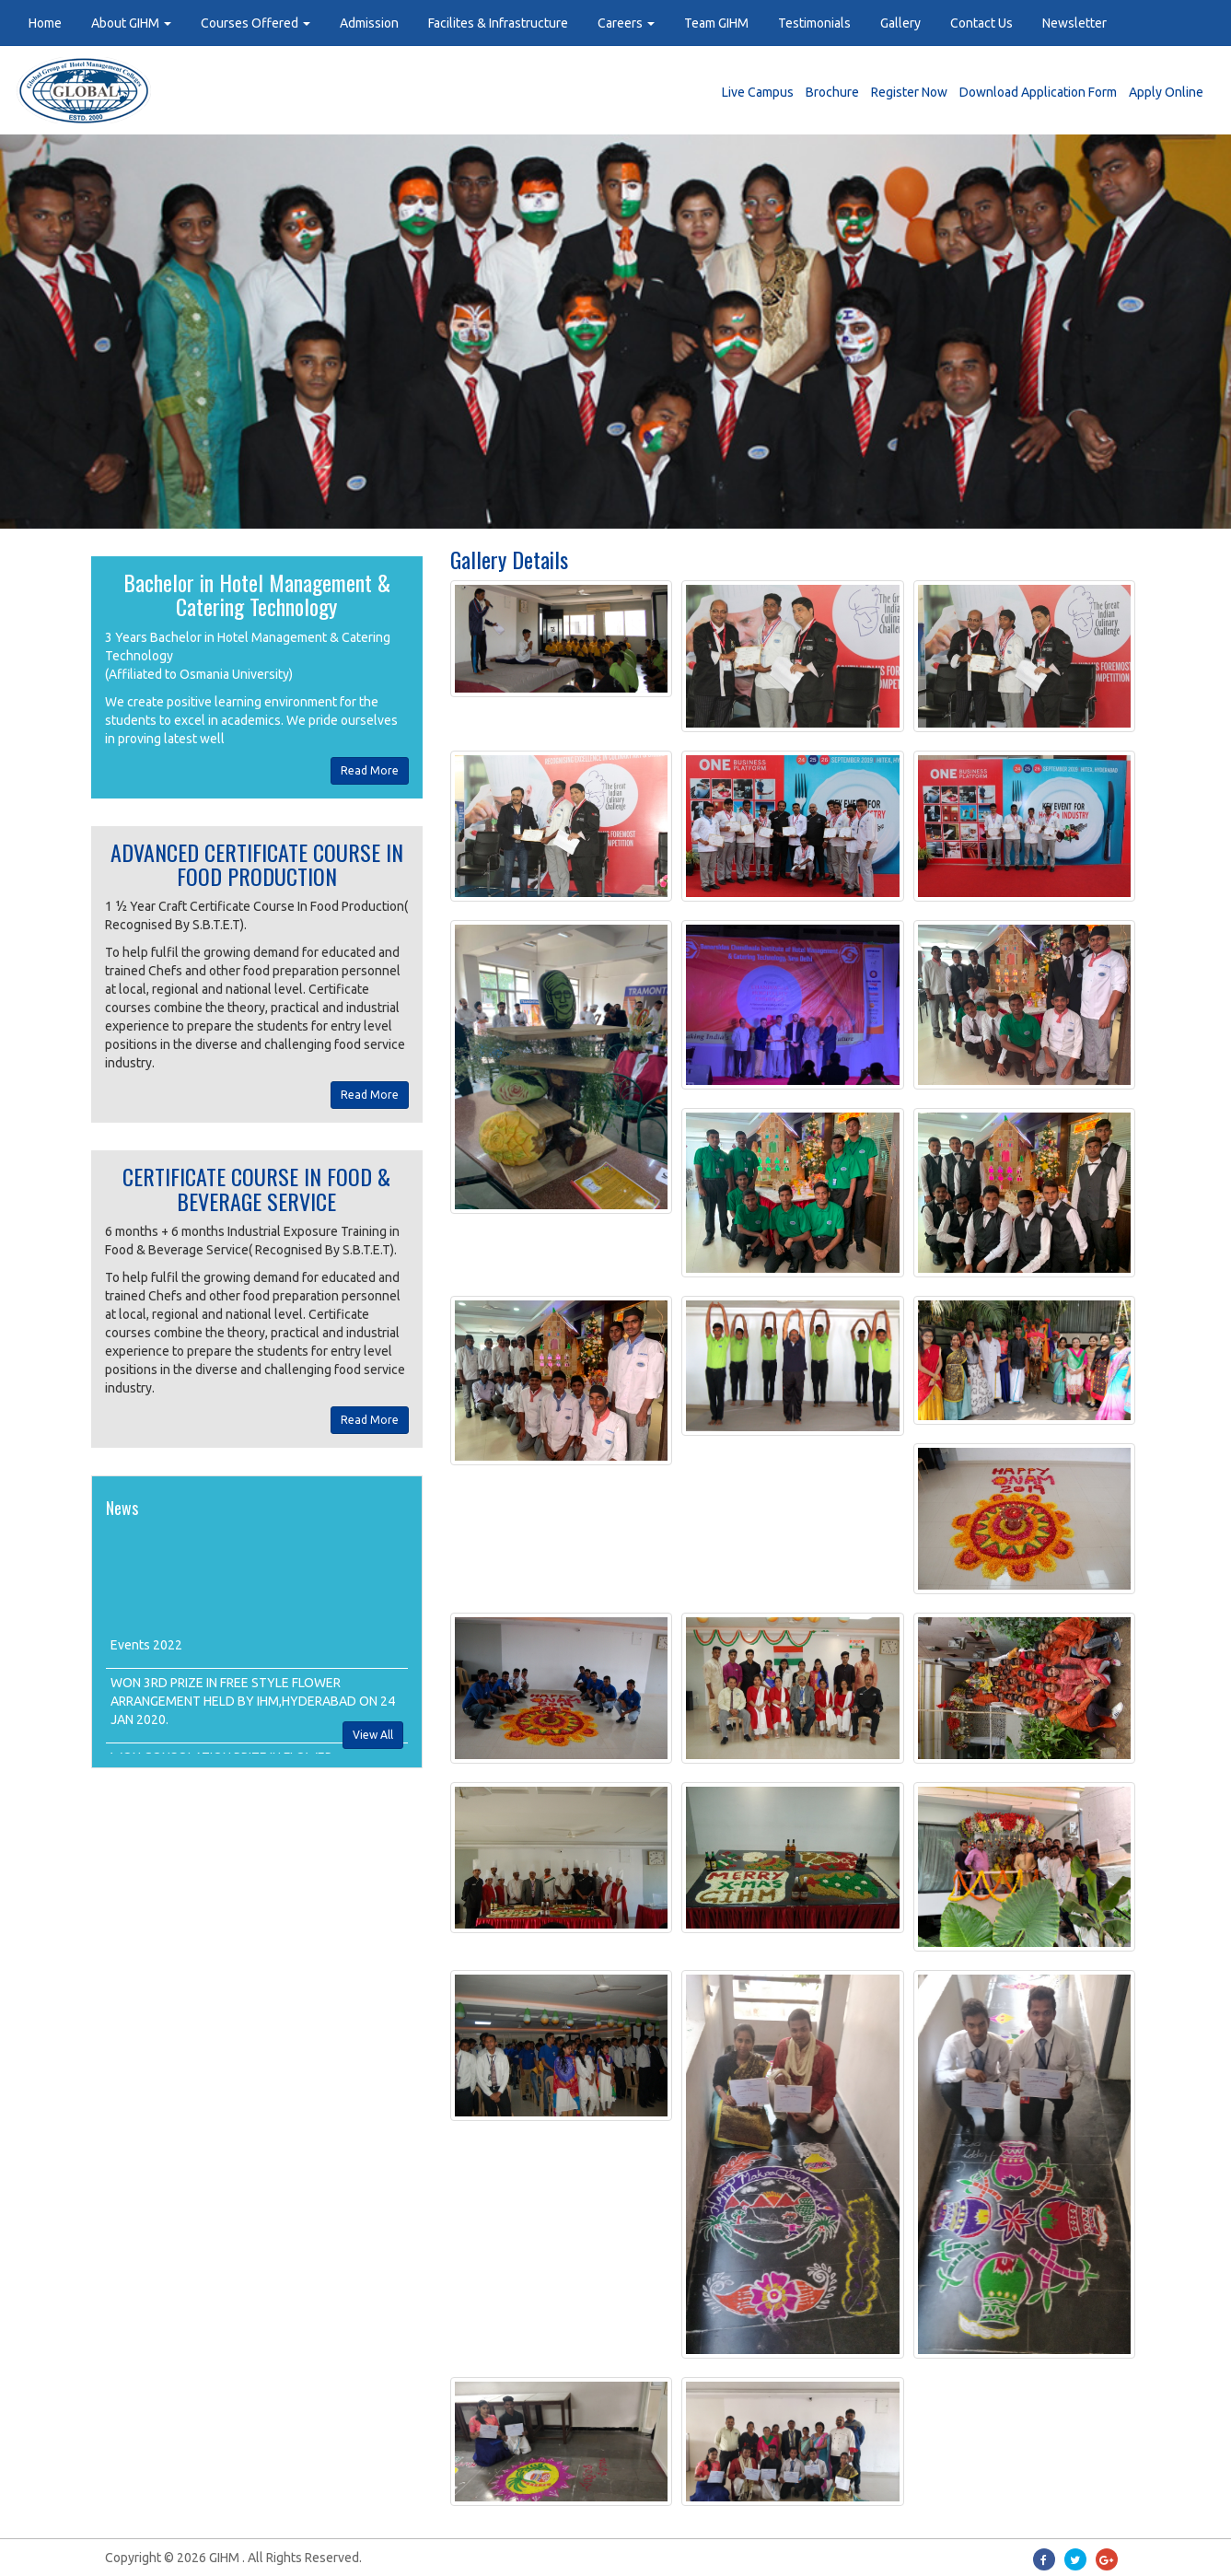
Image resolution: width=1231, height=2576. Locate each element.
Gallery (900, 23)
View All (373, 1735)
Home (45, 23)
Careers (626, 23)
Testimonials (814, 23)
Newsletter (1074, 23)
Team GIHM (716, 23)
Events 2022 (146, 1653)
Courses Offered (255, 23)
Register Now (909, 92)
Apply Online (1166, 92)
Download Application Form (1038, 92)
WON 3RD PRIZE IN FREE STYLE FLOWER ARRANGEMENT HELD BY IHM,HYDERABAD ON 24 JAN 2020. (252, 1709)
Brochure (832, 92)
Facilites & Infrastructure (498, 23)
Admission (369, 23)
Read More (370, 770)
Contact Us (981, 23)
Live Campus (758, 92)
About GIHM (131, 23)
